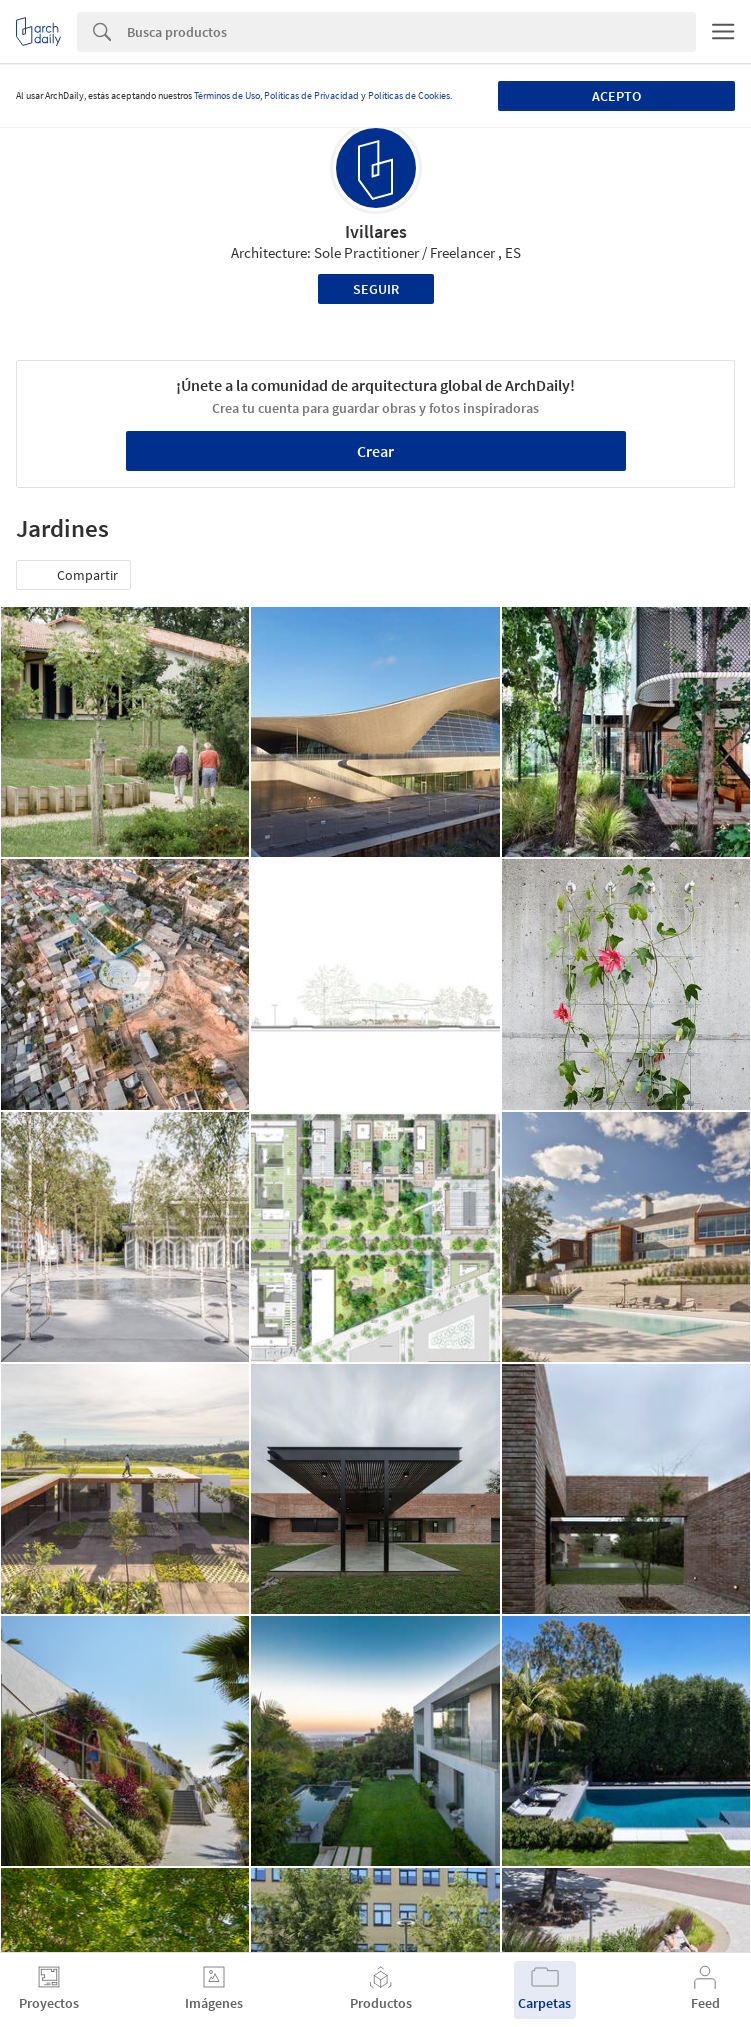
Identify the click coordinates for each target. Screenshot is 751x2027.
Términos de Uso (227, 95)
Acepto (616, 96)
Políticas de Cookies (409, 95)
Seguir (376, 289)
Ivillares (376, 231)
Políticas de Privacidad (311, 95)
